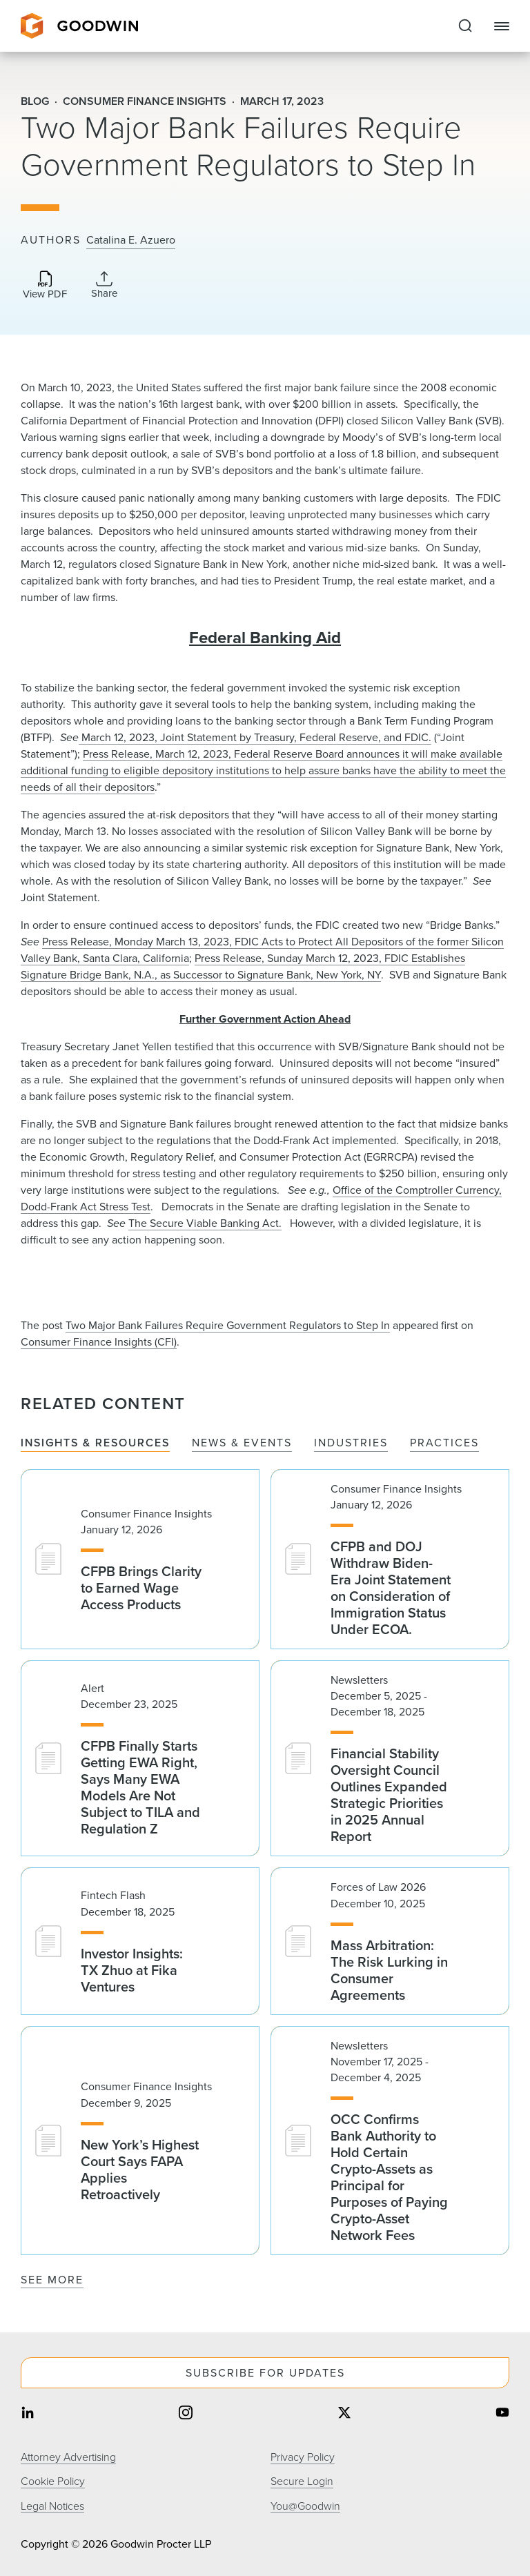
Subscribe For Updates (265, 2373)
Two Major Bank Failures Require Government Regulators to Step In (228, 1325)
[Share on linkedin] (28, 2413)
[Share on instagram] (186, 2413)
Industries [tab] (351, 1443)
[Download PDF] (45, 286)
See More (52, 2280)
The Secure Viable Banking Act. (205, 1223)
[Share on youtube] (502, 2413)
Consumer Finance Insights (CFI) (99, 1342)
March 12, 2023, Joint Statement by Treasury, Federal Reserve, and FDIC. (255, 737)
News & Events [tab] (242, 1443)
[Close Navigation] (501, 26)
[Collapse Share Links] (104, 285)
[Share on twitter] (344, 2413)
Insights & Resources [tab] (95, 1443)
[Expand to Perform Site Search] (465, 26)
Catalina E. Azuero (130, 240)
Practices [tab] (444, 1443)
